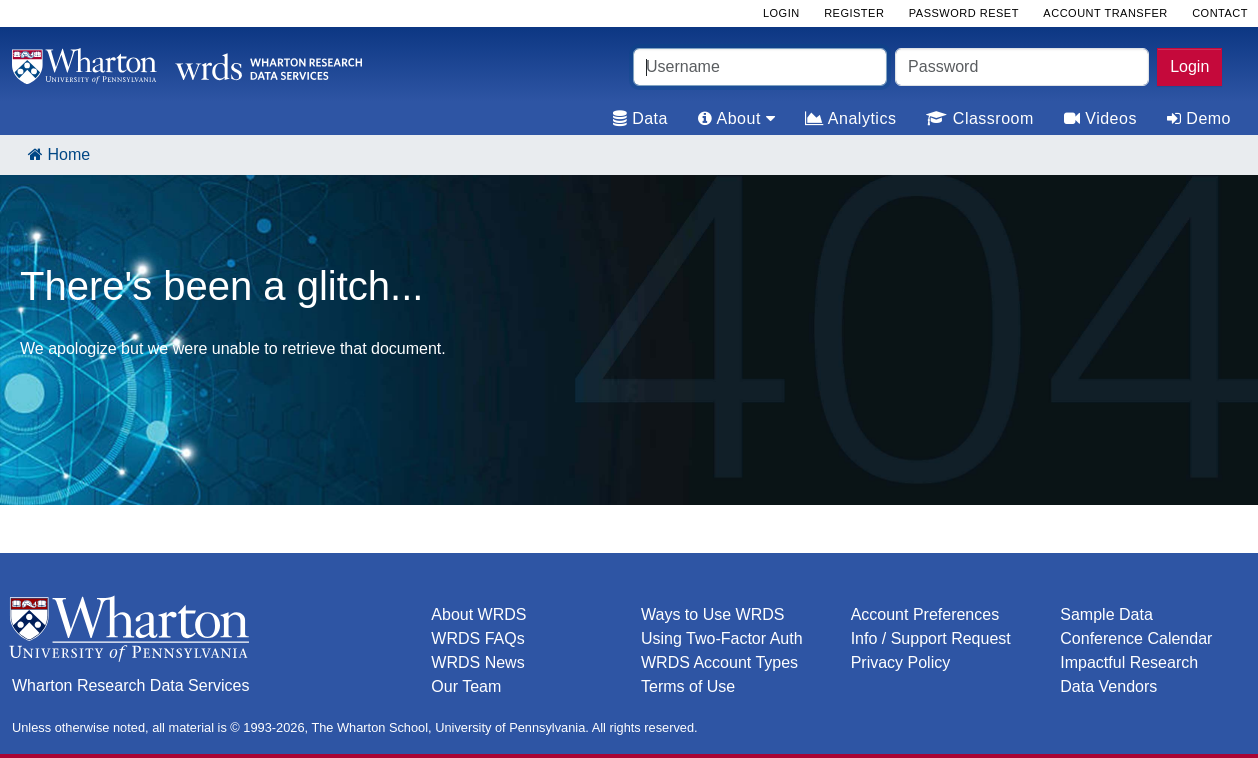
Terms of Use (688, 686)
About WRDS (478, 614)
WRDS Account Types (719, 662)
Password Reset (964, 13)
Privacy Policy (901, 662)
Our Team (466, 686)
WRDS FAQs (477, 638)
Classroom (979, 118)
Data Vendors (1108, 686)
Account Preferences (925, 614)
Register (854, 13)
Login (1189, 66)
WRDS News (477, 662)
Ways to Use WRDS (712, 614)
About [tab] (736, 118)
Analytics (850, 118)
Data (640, 118)
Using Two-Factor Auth (722, 638)
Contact (1220, 13)
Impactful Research (1129, 662)
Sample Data (1106, 614)
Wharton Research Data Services (130, 685)
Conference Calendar (1136, 638)
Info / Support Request (931, 638)
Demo (1199, 118)
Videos (1100, 118)
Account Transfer (1105, 13)
